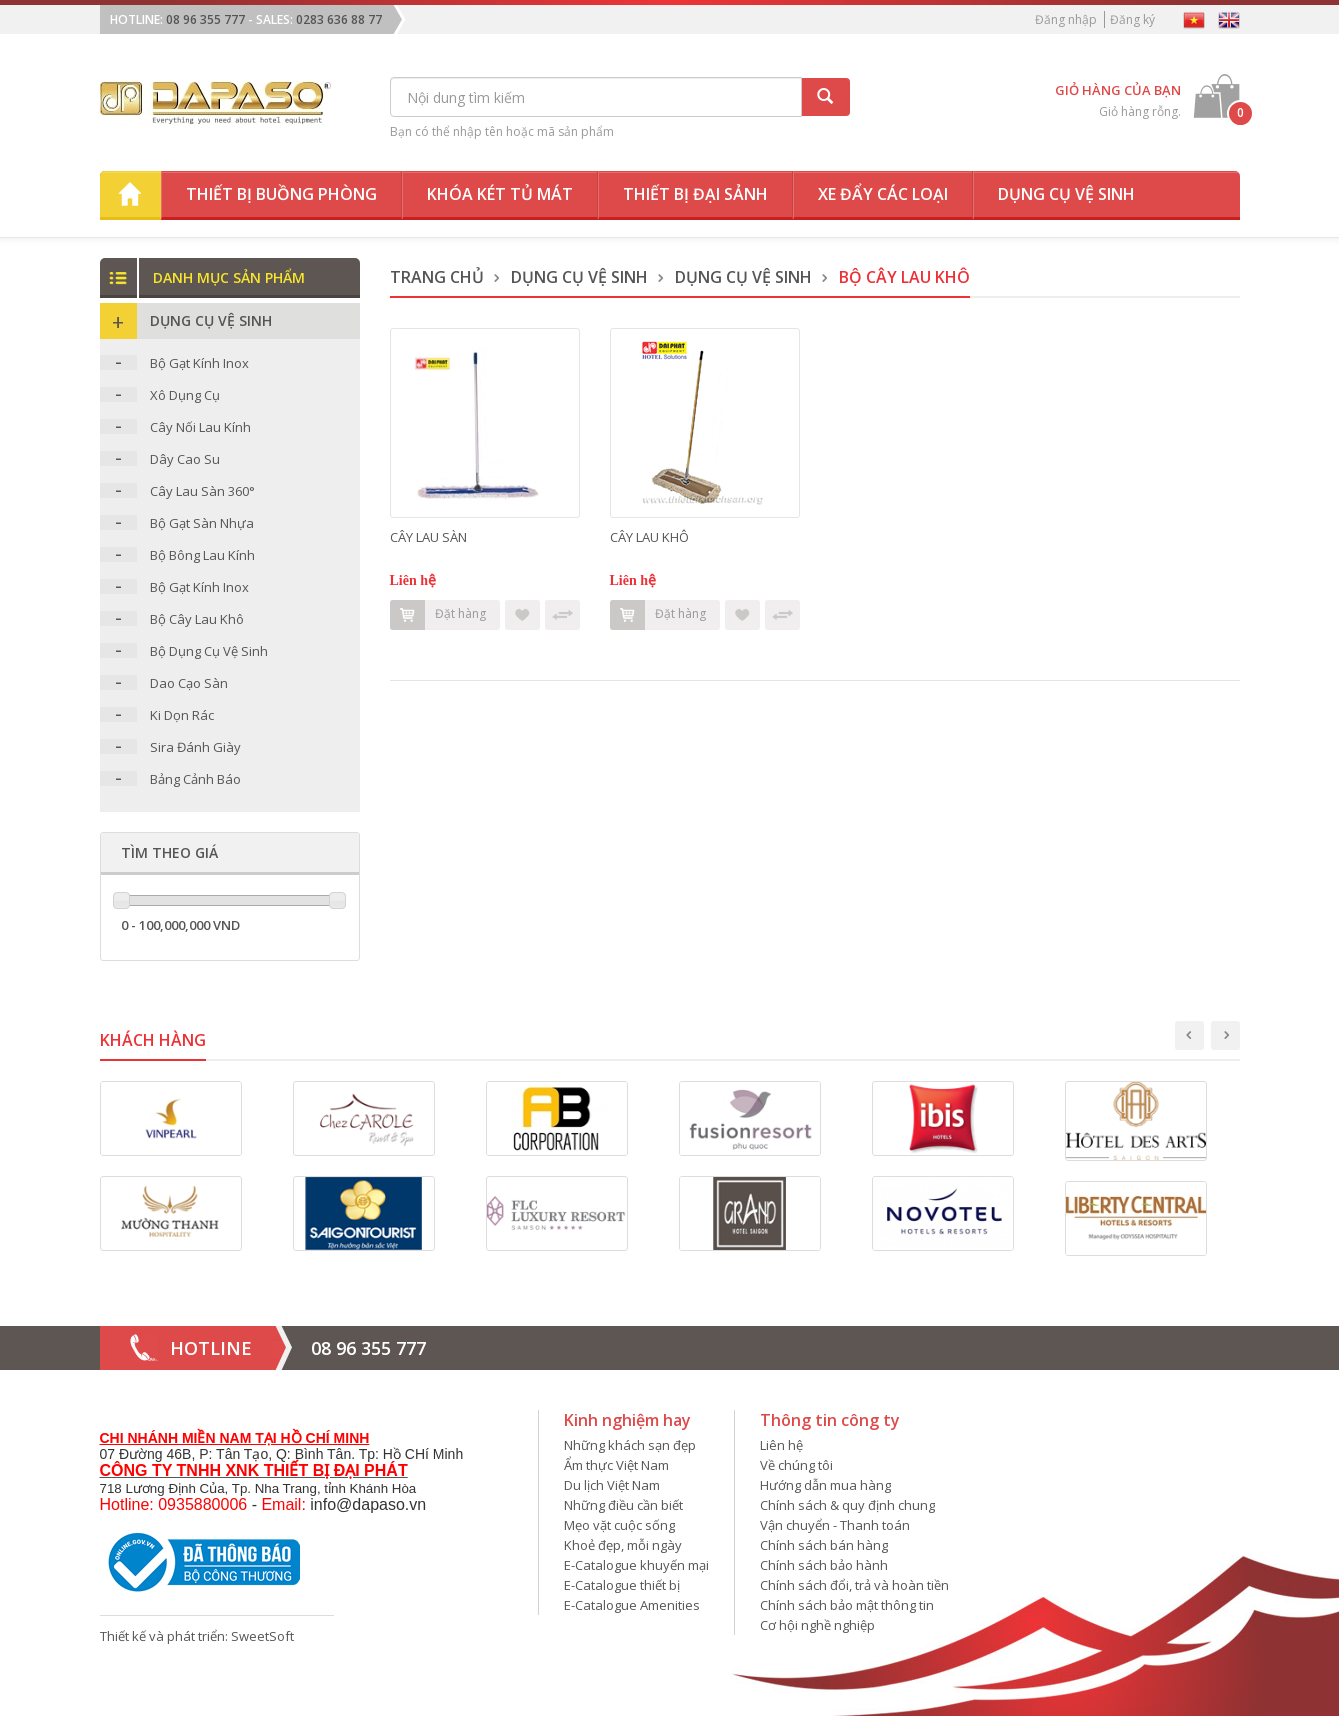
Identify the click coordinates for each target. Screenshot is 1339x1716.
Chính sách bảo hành (824, 1565)
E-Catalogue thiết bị (622, 1585)
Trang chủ (437, 277)
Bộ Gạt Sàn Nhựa (202, 523)
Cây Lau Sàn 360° (202, 491)
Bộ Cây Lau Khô (197, 619)
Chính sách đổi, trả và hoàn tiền (854, 1585)
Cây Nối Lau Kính (200, 427)
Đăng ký (1132, 19)
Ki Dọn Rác (182, 715)
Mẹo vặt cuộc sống (619, 1525)
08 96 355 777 (205, 19)
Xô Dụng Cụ (185, 395)
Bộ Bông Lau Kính (202, 555)
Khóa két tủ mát (500, 194)
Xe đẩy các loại (883, 194)
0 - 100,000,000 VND (180, 925)
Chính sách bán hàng (824, 1545)
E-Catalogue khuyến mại (636, 1565)
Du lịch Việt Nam (612, 1485)
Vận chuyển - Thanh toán (835, 1525)
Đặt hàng (438, 615)
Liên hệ (781, 1445)
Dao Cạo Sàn (189, 683)
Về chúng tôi (796, 1465)
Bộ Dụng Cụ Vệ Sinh (209, 651)
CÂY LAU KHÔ (649, 537)
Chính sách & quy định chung (847, 1505)
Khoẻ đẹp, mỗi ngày (623, 1545)
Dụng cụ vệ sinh (1066, 194)
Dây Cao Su (185, 459)
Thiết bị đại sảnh (695, 194)
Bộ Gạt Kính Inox (199, 363)
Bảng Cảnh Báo (195, 779)
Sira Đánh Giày (195, 747)
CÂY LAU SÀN (428, 537)
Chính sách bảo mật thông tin (847, 1605)
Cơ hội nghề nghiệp (817, 1625)
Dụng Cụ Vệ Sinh (579, 277)
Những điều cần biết (623, 1505)
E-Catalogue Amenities (632, 1605)
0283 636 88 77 (339, 19)
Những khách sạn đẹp (630, 1445)
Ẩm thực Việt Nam (616, 1465)
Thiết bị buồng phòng (281, 194)
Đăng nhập (1066, 19)
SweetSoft (262, 1636)
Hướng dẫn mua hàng (825, 1485)
